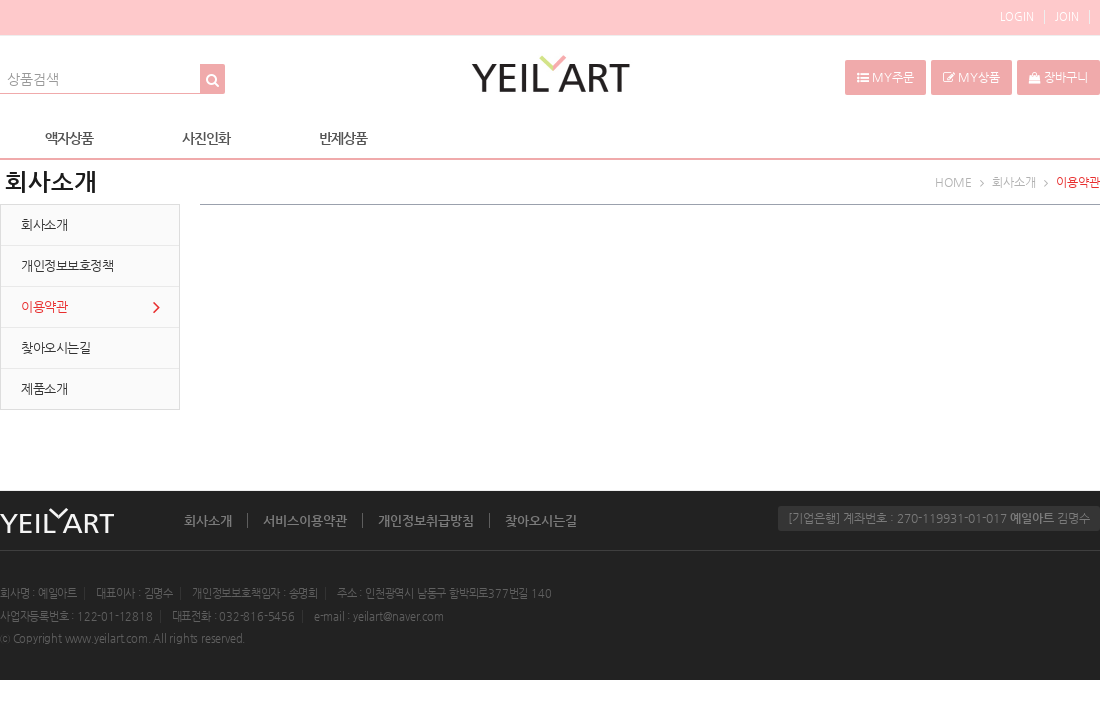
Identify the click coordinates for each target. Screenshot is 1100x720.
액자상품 (69, 138)
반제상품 (343, 138)
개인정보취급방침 (426, 520)
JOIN (1067, 16)
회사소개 (208, 520)
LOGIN (1017, 16)
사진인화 (206, 138)
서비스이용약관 (305, 520)
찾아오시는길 (541, 520)
